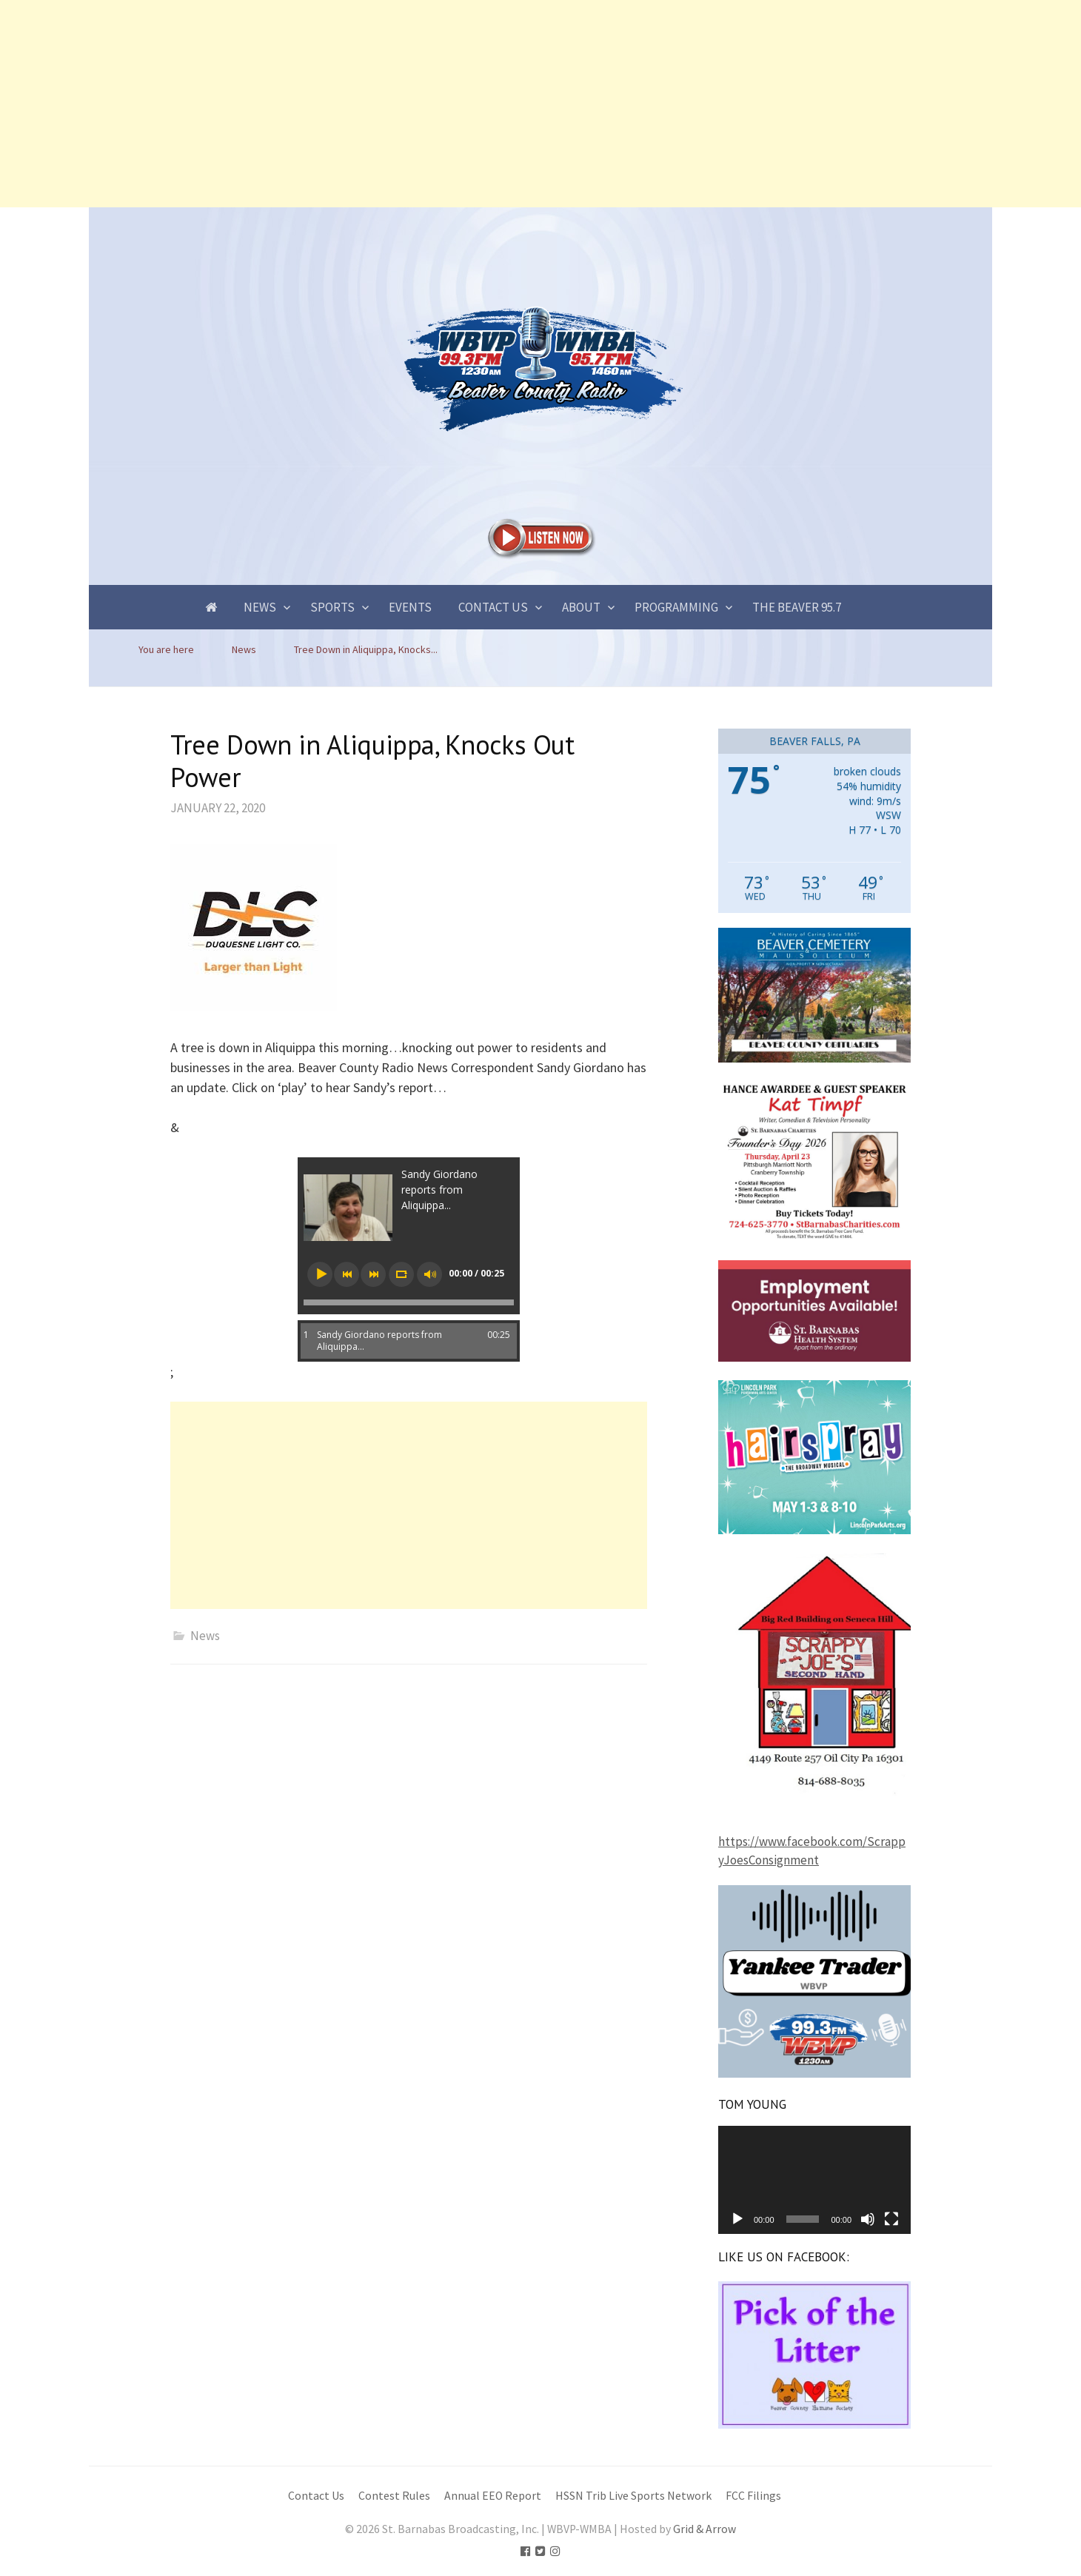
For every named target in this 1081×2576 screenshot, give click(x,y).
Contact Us (493, 607)
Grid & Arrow (704, 2529)
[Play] (737, 2219)
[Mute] (867, 2219)
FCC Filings (753, 2496)
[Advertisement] (444, 103)
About (581, 607)
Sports (332, 607)
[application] (814, 2180)
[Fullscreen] (891, 2219)
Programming (676, 607)
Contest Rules (394, 2496)
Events (410, 607)
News (260, 607)
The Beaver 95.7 (796, 607)
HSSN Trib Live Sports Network (633, 2496)
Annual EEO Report (492, 2496)
